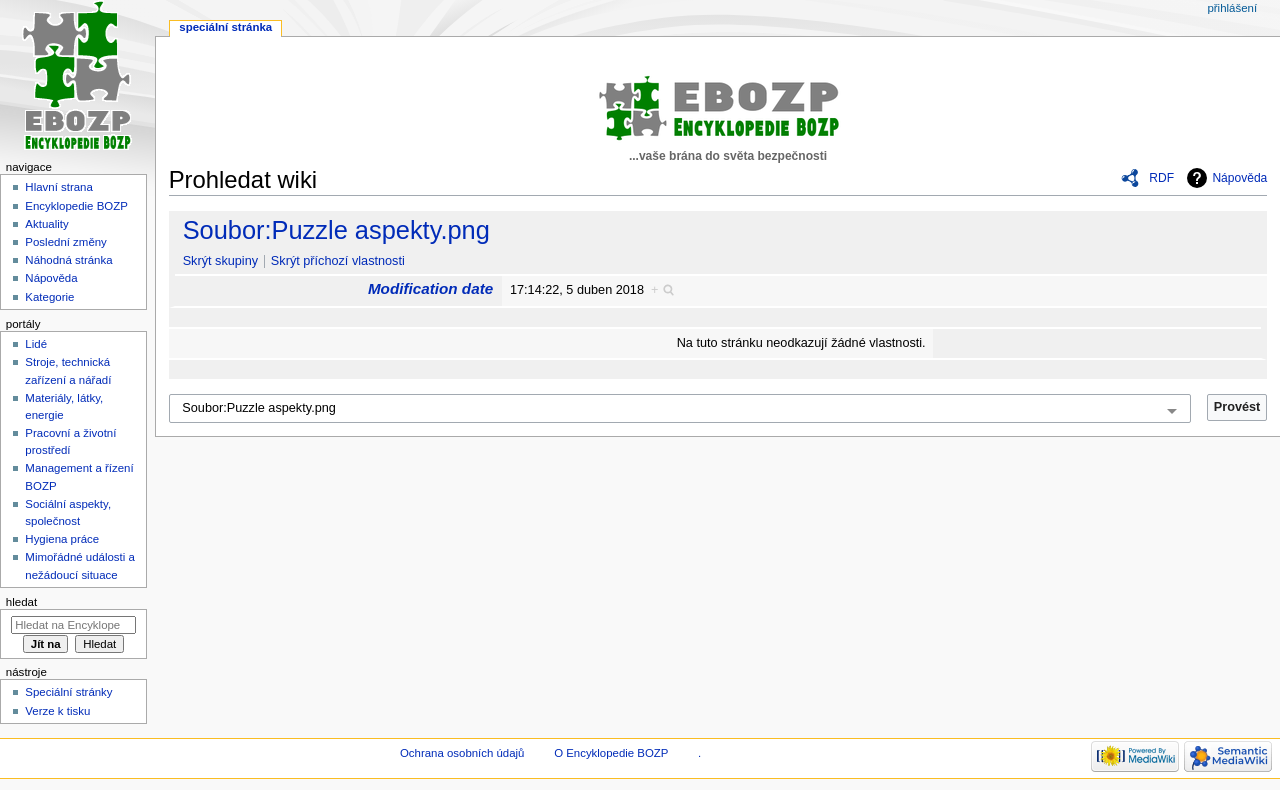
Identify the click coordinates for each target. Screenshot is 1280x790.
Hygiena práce (62, 539)
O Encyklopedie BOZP (611, 753)
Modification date (430, 288)
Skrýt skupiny (220, 261)
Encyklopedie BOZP (76, 206)
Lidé (36, 344)
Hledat (21, 602)
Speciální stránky (68, 692)
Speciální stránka (225, 27)
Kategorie (49, 297)
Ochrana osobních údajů (462, 753)
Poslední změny (66, 242)
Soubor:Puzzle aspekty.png (336, 230)
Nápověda (1239, 178)
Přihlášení (1232, 8)
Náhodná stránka (68, 260)
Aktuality (46, 224)
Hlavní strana (58, 187)
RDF (1161, 178)
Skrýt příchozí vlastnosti (338, 261)
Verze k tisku (57, 711)
